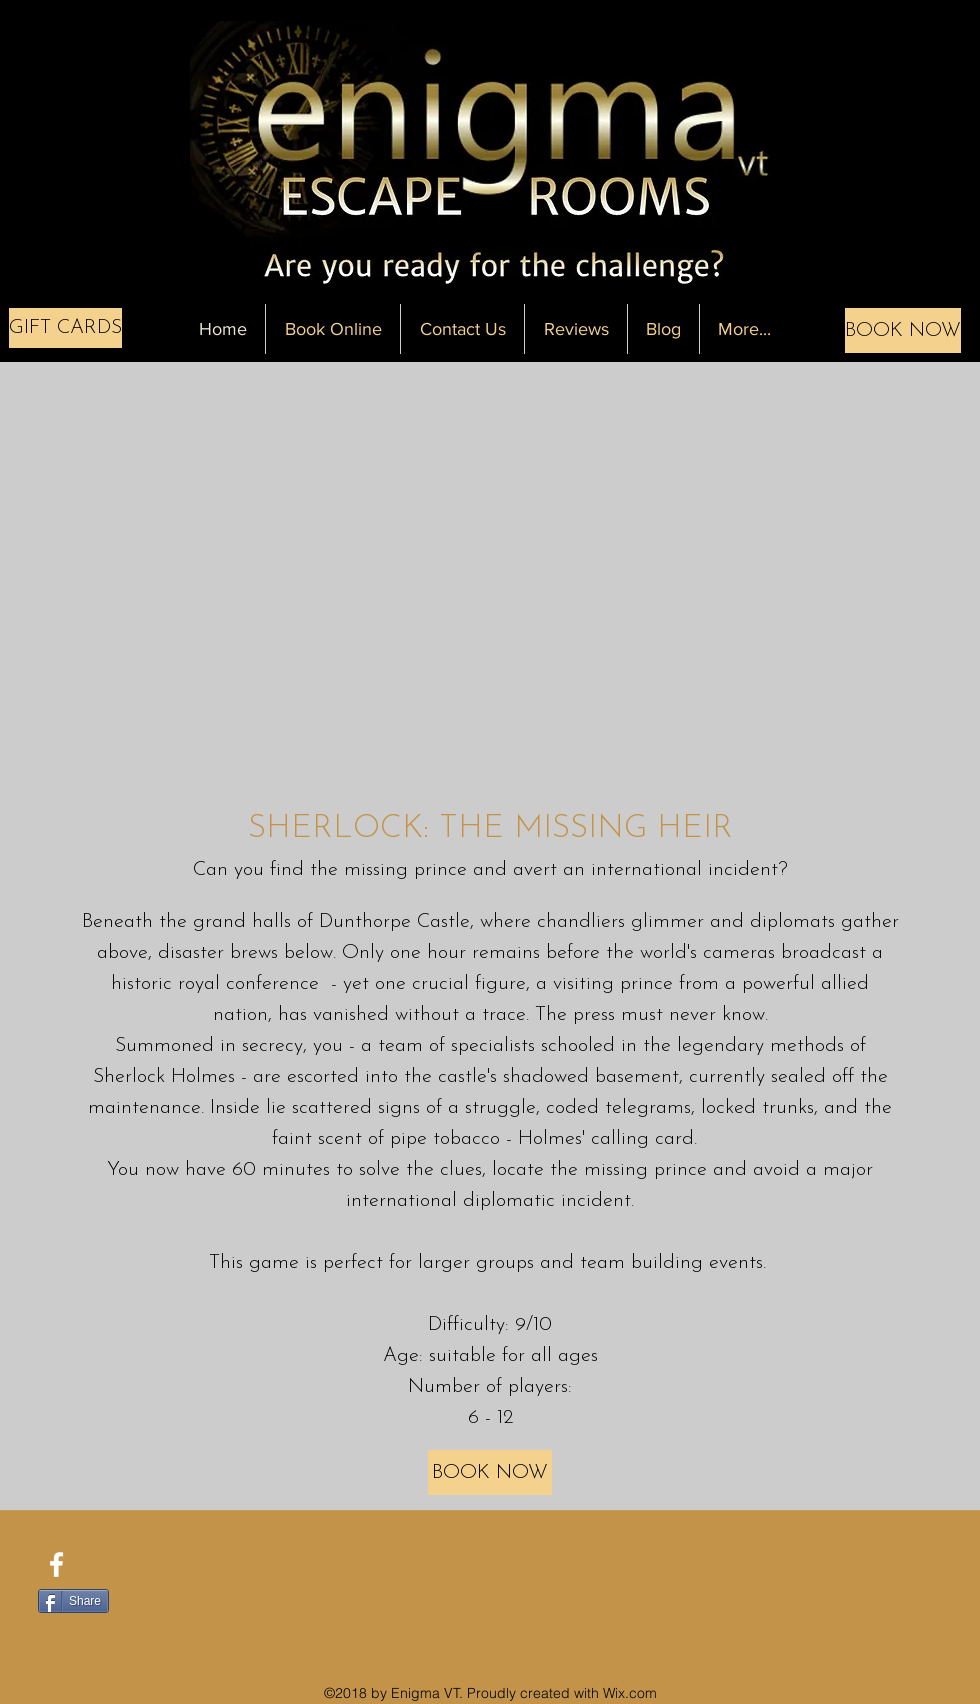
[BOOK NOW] (903, 330)
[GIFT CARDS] (65, 328)
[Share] (73, 1601)
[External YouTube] (490, 578)
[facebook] (56, 1564)
